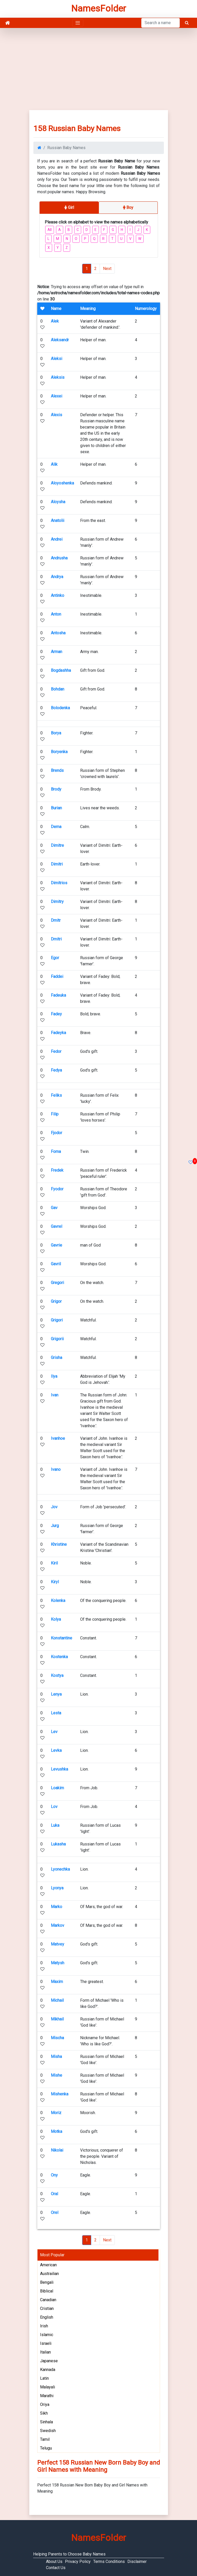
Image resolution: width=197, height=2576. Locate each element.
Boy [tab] (128, 207)
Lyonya (57, 1887)
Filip (55, 1114)
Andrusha (59, 558)
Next (107, 268)
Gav (54, 1207)
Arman (56, 651)
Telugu (46, 2448)
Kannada (47, 2369)
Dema (56, 826)
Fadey (56, 1014)
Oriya (44, 2404)
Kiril (54, 1563)
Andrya (57, 576)
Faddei (57, 976)
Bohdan (57, 689)
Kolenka (58, 1600)
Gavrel (56, 1226)
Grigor (56, 1301)
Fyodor (57, 1189)
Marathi (46, 2395)
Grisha (56, 1357)
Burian (56, 807)
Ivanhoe (58, 1438)
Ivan (54, 1395)
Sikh (44, 2413)
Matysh (57, 1962)
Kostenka (59, 1656)
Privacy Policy (78, 2561)
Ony (54, 2175)
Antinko (57, 595)
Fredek (57, 1170)
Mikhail (57, 2019)
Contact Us (55, 2567)
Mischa (57, 2037)
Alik (54, 464)
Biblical (46, 2291)
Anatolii (57, 520)
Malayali (47, 2387)
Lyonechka (60, 1869)
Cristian (47, 2308)
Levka (56, 1750)
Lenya (56, 1694)
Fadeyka (58, 1032)
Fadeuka (58, 995)
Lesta (56, 1712)
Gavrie (56, 1245)
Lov (54, 1806)
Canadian (48, 2299)
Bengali (46, 2282)
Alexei (56, 396)
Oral (54, 2193)
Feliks (56, 1095)
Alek (55, 321)
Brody (56, 789)
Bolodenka (60, 707)
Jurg (55, 1525)
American (48, 2264)
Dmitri (56, 939)
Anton (56, 614)
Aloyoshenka (62, 483)
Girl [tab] (69, 207)
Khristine (59, 1544)
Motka (56, 2131)
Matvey (57, 1944)
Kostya (57, 1675)
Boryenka (59, 751)
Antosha (58, 632)
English (46, 2317)
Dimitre (57, 845)
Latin (44, 2378)
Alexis (56, 414)
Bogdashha (61, 670)
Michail (57, 2000)
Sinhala (46, 2421)
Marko (56, 1906)
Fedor (56, 1051)
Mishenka (59, 2094)
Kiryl (55, 1581)
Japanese (49, 2360)
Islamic (46, 2334)
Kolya (56, 1619)
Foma (56, 1151)
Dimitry (57, 901)
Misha (56, 2056)
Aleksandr (60, 339)
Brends (57, 770)
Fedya (56, 1070)
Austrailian (49, 2273)
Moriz (56, 2112)
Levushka (59, 1769)
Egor (55, 957)
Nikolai (57, 2150)
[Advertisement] (98, 69)
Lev (54, 1731)
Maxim (57, 1981)
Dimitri (57, 864)
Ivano (56, 1469)
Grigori (57, 1320)
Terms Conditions (109, 2561)
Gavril (56, 1263)
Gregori (57, 1282)
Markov (57, 1925)
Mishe (56, 2075)
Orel (54, 2212)
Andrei (56, 539)
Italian (45, 2352)
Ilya (54, 1376)
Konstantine (61, 1638)
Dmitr (56, 920)
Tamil (45, 2439)
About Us (54, 2561)
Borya (56, 733)
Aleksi (56, 358)
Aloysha (58, 501)
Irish (44, 2326)
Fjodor (56, 1132)
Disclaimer (137, 2561)
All (50, 230)
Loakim (57, 1787)
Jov (54, 1506)
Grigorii (57, 1338)
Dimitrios (59, 882)
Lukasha (58, 1844)
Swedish (48, 2430)
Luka (55, 1825)
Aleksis (57, 377)
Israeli (45, 2343)
